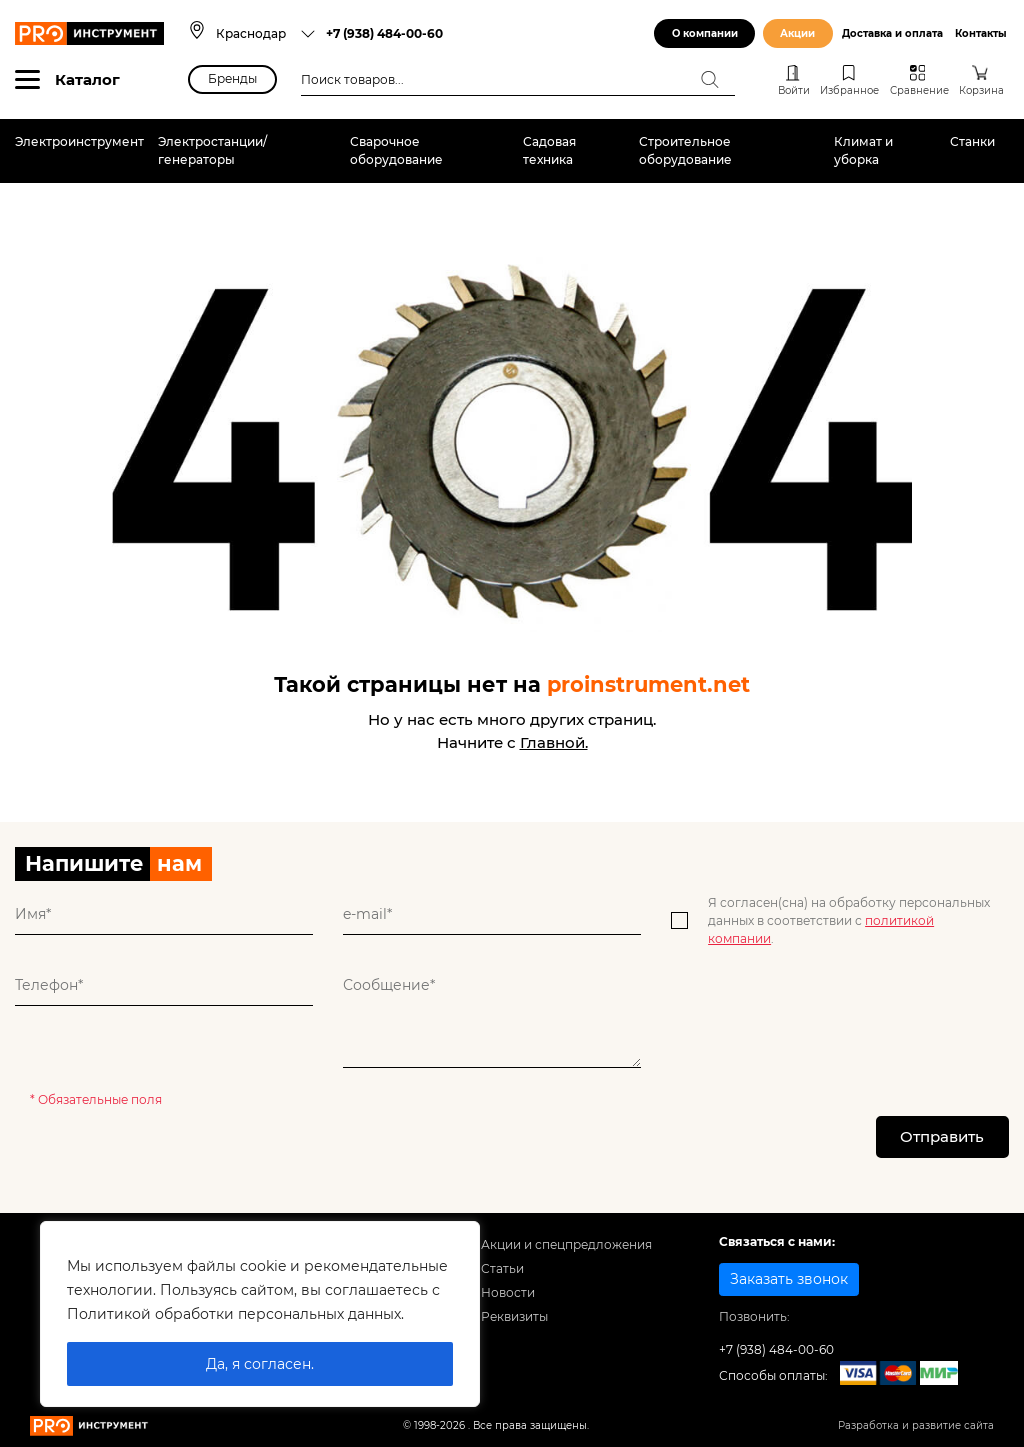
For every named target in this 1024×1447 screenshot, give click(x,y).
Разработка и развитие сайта (916, 1426)
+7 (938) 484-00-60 (384, 33)
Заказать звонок (789, 1280)
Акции (797, 33)
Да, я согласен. (260, 1364)
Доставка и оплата (892, 33)
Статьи (502, 1269)
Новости (508, 1292)
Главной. (554, 742)
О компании (705, 33)
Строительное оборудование (685, 150)
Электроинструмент (79, 141)
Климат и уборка (863, 150)
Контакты (981, 33)
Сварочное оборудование (396, 150)
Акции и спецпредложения (566, 1245)
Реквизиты (514, 1316)
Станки (972, 141)
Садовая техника (549, 150)
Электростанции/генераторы (212, 150)
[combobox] (266, 33)
